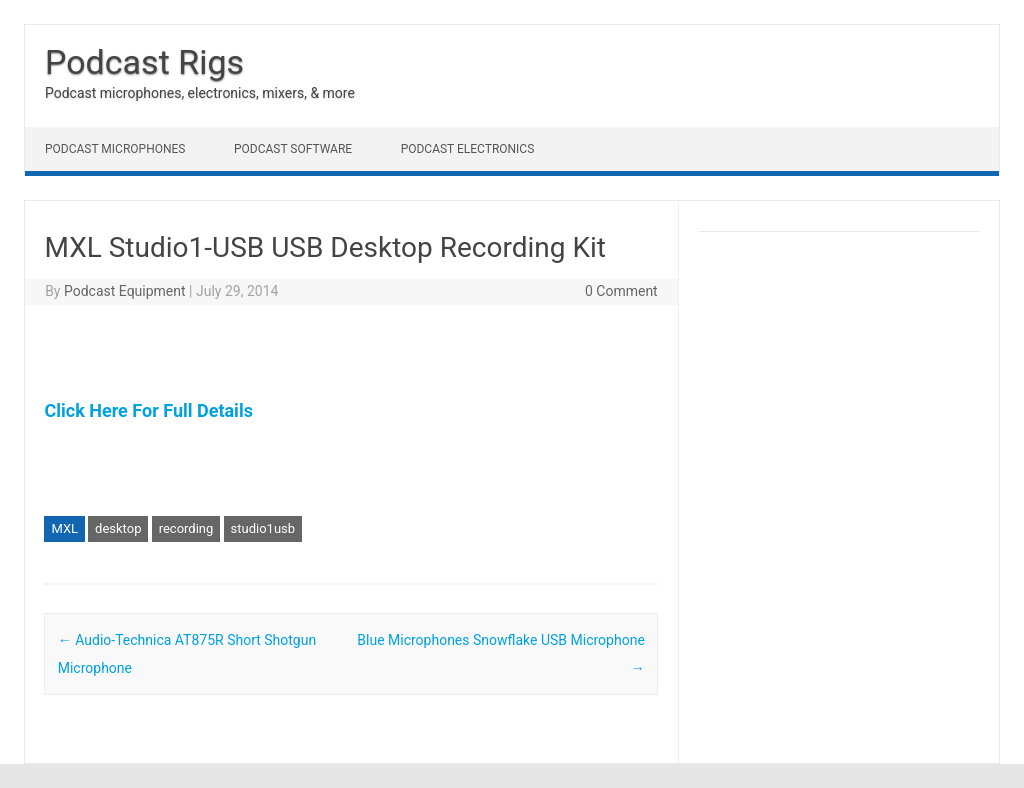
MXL (64, 528)
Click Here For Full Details (148, 410)
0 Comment (621, 291)
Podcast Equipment (125, 291)
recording (186, 528)
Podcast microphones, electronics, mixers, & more (200, 93)
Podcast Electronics (468, 149)
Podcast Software (293, 149)
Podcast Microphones (115, 149)
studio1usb (263, 528)
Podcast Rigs (144, 62)
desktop (118, 528)
